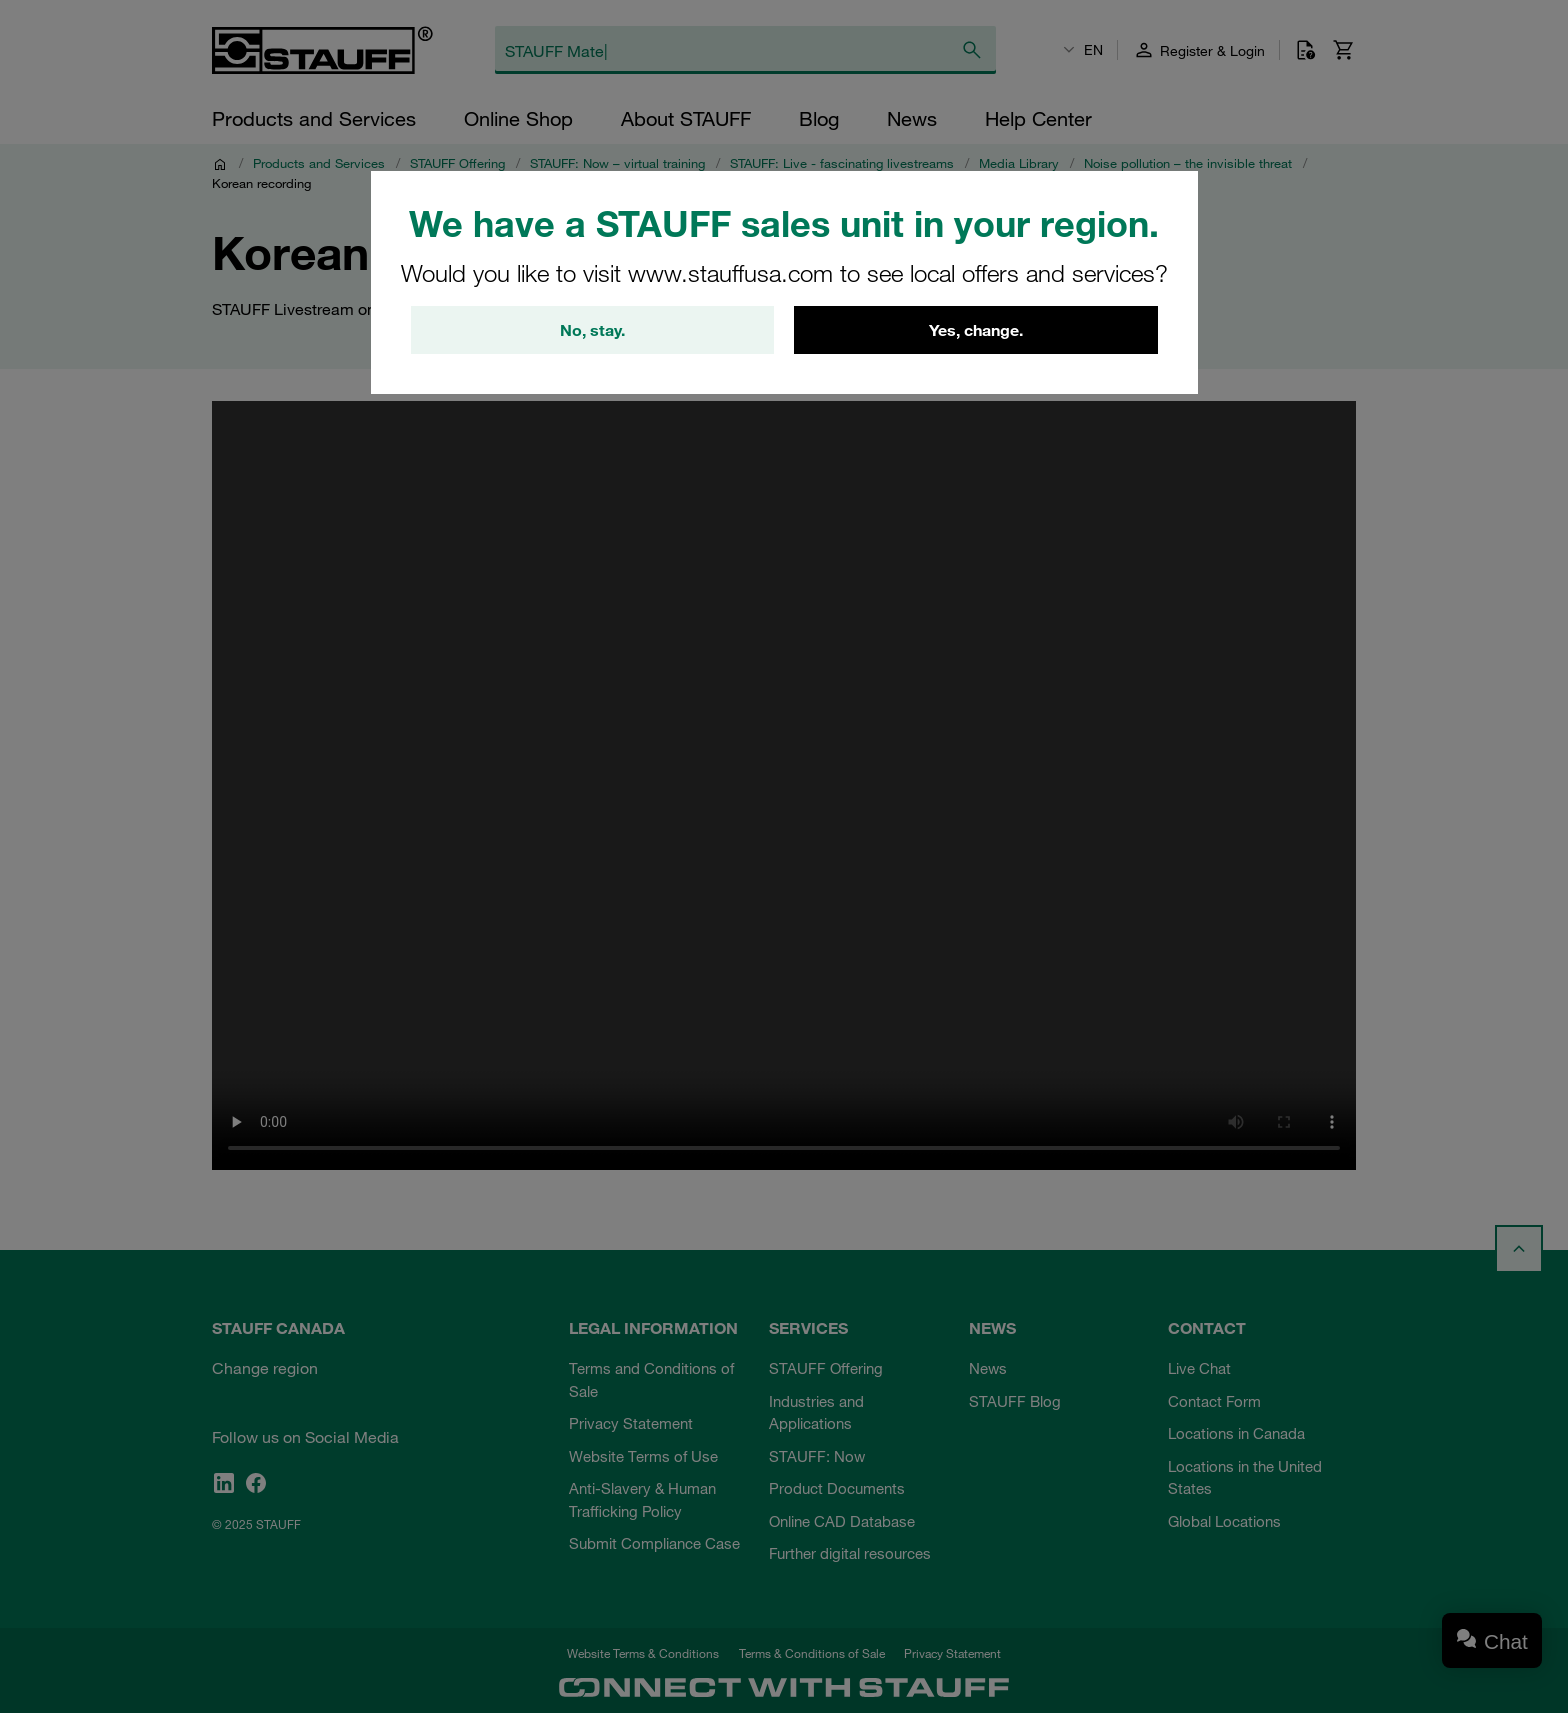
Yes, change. (976, 330)
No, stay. (592, 330)
